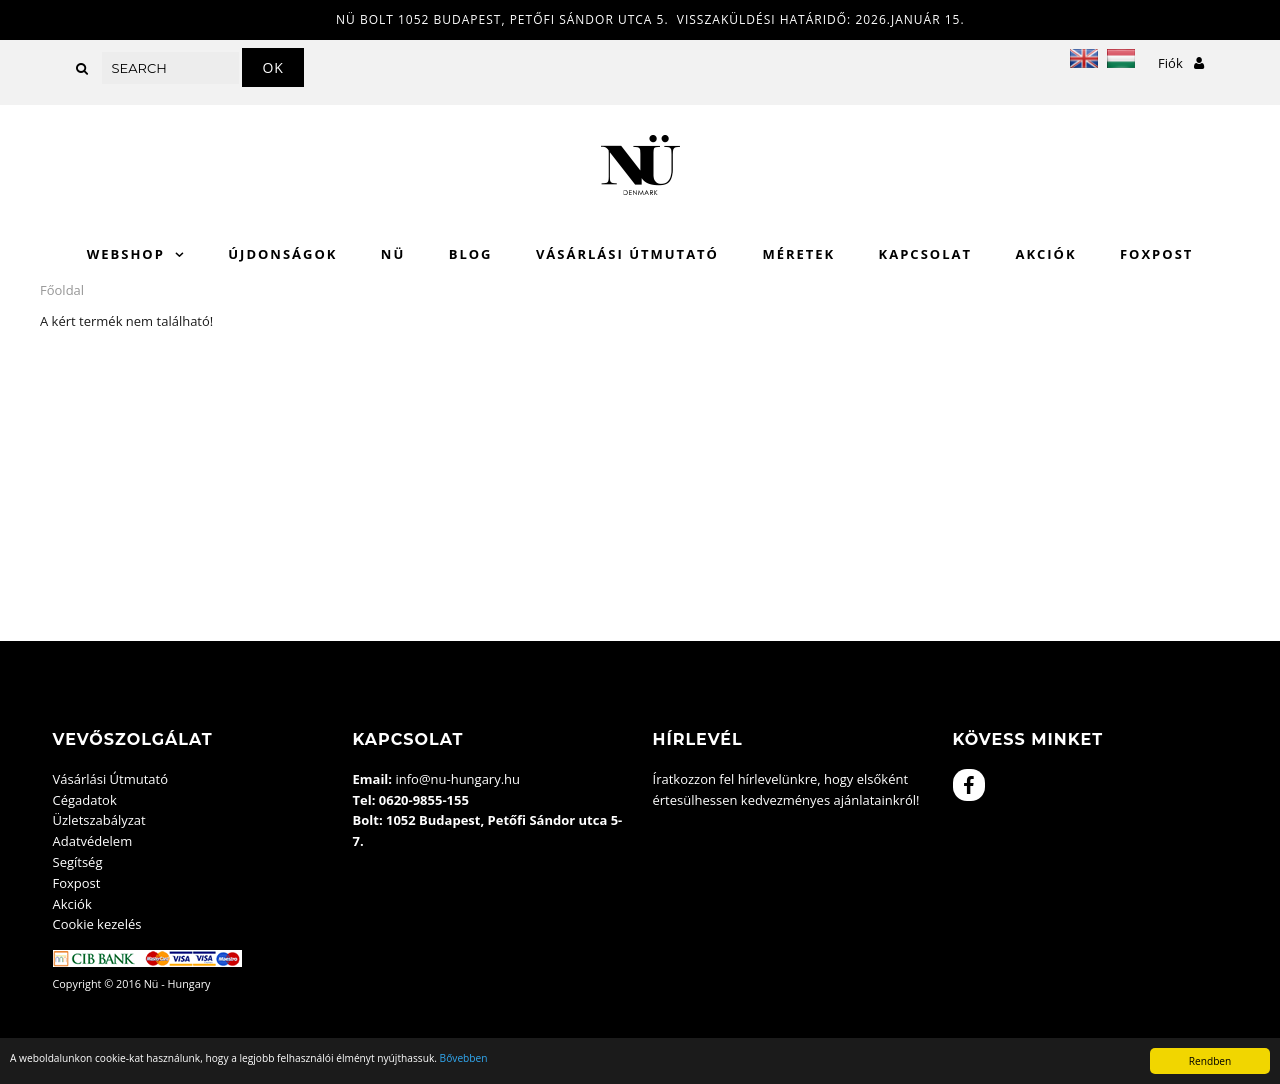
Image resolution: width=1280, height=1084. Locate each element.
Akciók (1045, 254)
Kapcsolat (925, 254)
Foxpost (1156, 254)
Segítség (78, 862)
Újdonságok (282, 254)
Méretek (798, 254)
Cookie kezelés (97, 924)
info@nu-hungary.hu (457, 779)
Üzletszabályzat (99, 820)
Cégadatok (85, 800)
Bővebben (464, 1058)
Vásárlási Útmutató (627, 254)
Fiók (1181, 63)
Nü (393, 254)
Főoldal (62, 290)
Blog (471, 254)
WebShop (126, 254)
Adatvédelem (93, 841)
